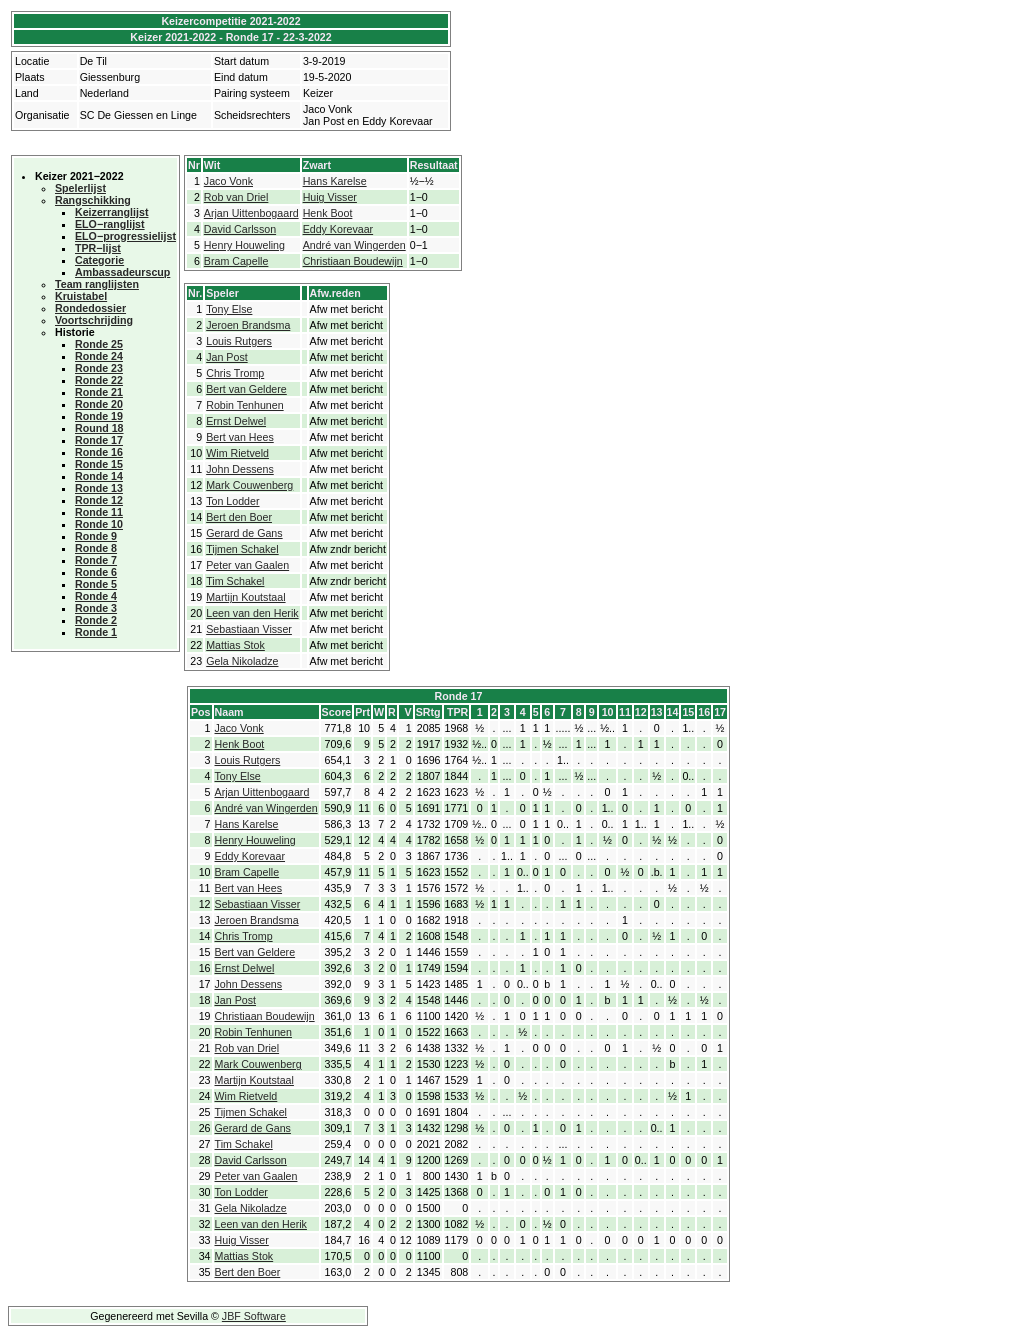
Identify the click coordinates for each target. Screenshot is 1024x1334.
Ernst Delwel (236, 421)
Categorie (99, 260)
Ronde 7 (96, 560)
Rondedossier (90, 308)
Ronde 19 (99, 416)
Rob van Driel (236, 197)
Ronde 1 (96, 632)
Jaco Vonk (228, 181)
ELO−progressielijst (125, 236)
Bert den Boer (239, 517)
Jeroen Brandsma (248, 325)
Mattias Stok (235, 645)
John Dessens (240, 469)
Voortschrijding (94, 320)
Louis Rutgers (239, 341)
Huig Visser (330, 197)
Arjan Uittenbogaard (251, 213)
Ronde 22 (99, 380)
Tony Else (229, 309)
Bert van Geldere (246, 389)
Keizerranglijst (111, 212)
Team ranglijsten (97, 284)
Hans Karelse (335, 181)
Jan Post (226, 357)
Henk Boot (328, 213)
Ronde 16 (99, 452)
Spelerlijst (80, 188)
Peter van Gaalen (247, 565)
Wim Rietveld (237, 453)
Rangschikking (93, 200)
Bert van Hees (240, 437)
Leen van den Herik (252, 613)
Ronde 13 (99, 488)
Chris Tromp (235, 373)
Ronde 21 (99, 392)
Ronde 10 (99, 524)
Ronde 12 (99, 500)
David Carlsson (240, 229)
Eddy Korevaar (338, 229)
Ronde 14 (99, 476)
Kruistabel (81, 296)
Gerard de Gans (244, 533)
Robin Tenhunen (244, 405)
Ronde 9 (96, 536)
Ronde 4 (96, 596)
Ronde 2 (96, 620)
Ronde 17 (99, 440)
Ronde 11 (99, 512)
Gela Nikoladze (242, 661)
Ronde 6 (96, 572)
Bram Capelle (236, 261)
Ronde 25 (99, 344)
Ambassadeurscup (122, 272)
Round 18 (99, 428)
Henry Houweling (244, 245)
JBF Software (254, 1316)
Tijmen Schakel (242, 549)
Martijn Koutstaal (245, 597)
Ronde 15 (99, 464)
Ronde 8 (96, 548)
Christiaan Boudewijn (353, 261)
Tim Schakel (235, 581)
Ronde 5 (96, 584)
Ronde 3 (96, 608)
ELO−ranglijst (110, 224)
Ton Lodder (232, 501)
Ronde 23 (99, 368)
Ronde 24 (99, 356)
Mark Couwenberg (249, 485)
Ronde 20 (99, 404)
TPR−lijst (98, 248)
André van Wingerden (354, 245)
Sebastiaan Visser (249, 629)
